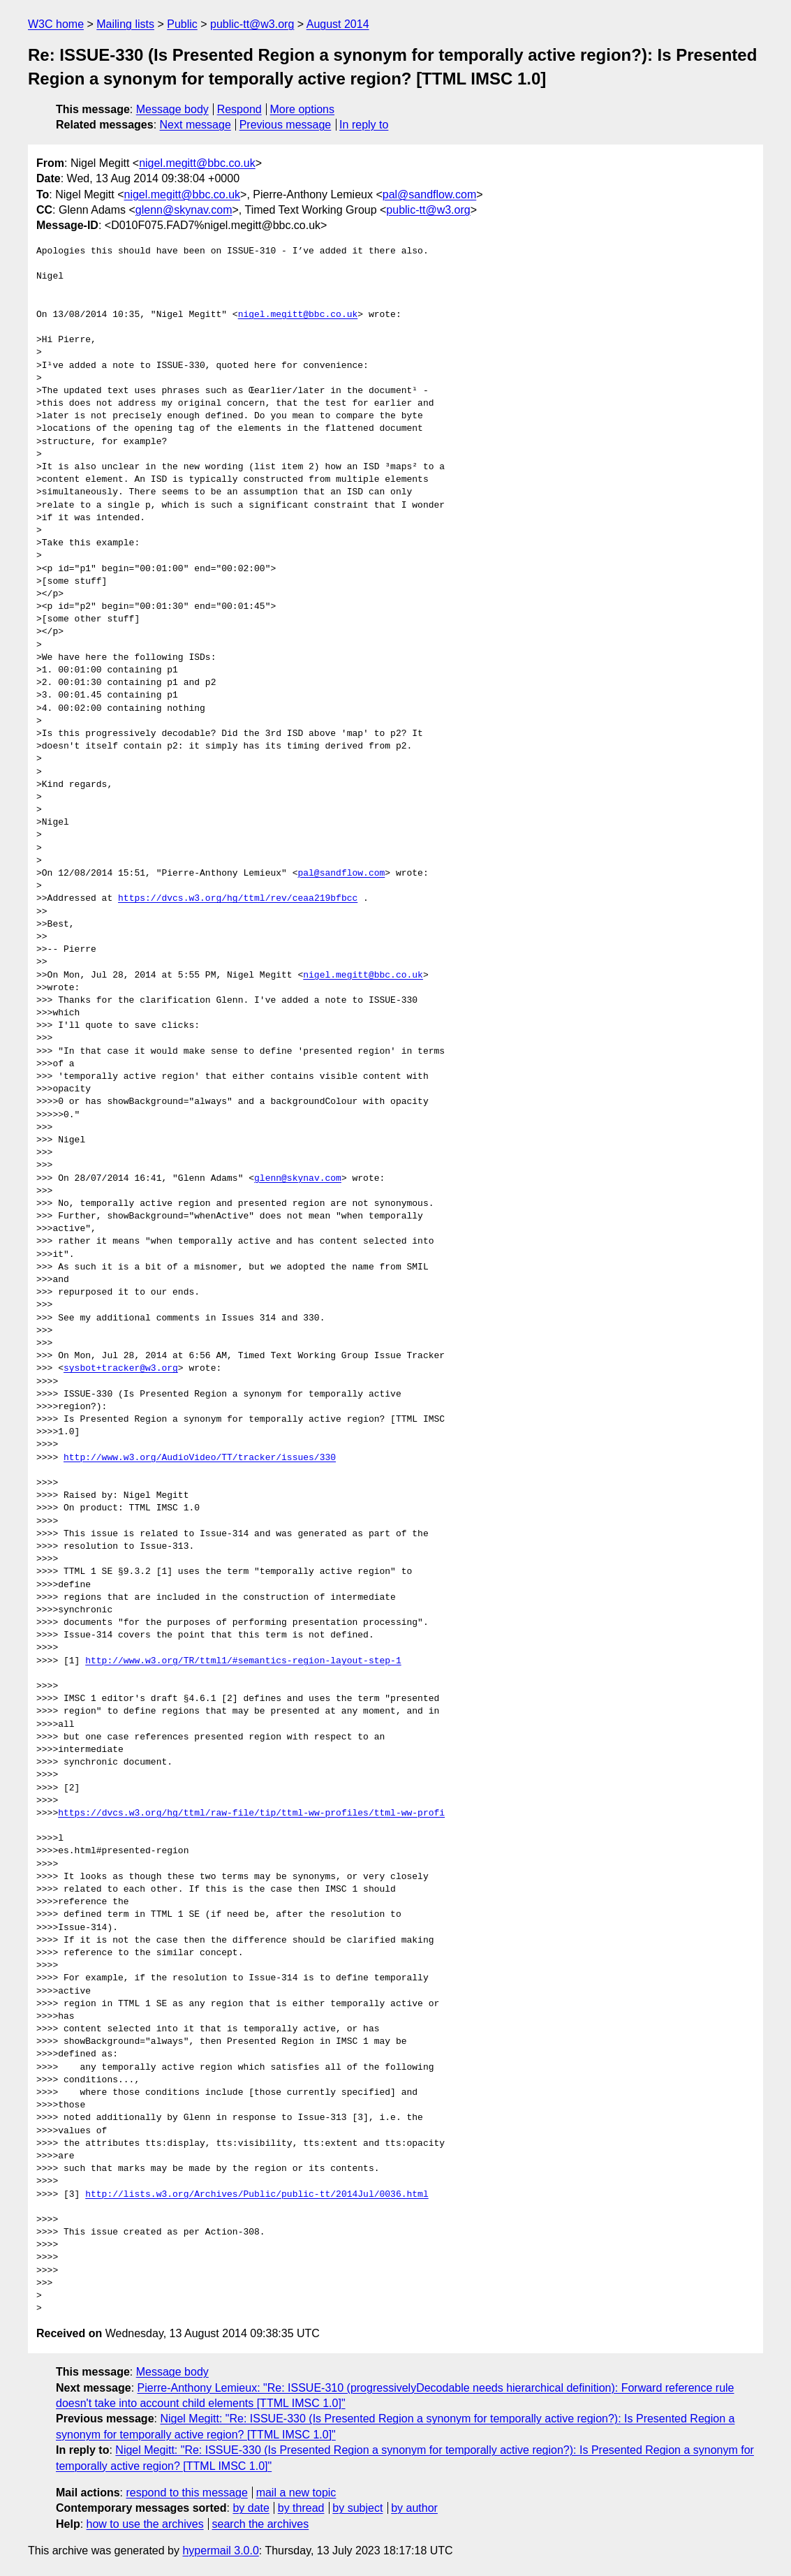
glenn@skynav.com (183, 210)
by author (414, 2508)
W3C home (56, 24)
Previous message (285, 125)
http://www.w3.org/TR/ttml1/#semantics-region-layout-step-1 (243, 1661)
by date (250, 2508)
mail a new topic (296, 2492)
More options (302, 109)
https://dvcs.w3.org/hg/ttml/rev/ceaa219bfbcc (237, 898)
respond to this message (186, 2492)
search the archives (260, 2524)
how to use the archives (145, 2524)
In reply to (363, 125)
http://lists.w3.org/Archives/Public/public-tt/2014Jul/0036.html (256, 2194)
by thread (301, 2508)
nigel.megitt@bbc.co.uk (197, 163)
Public (182, 24)
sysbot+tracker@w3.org (121, 1368)
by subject (357, 2508)
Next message (195, 125)
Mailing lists (125, 24)
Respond (239, 109)
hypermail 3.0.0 (220, 2550)
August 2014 (337, 24)
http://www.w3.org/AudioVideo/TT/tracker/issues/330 (200, 1458)
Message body (172, 109)
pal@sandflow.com (430, 194)
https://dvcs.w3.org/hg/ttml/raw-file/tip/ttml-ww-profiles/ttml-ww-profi (251, 1813)
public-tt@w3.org (252, 24)
